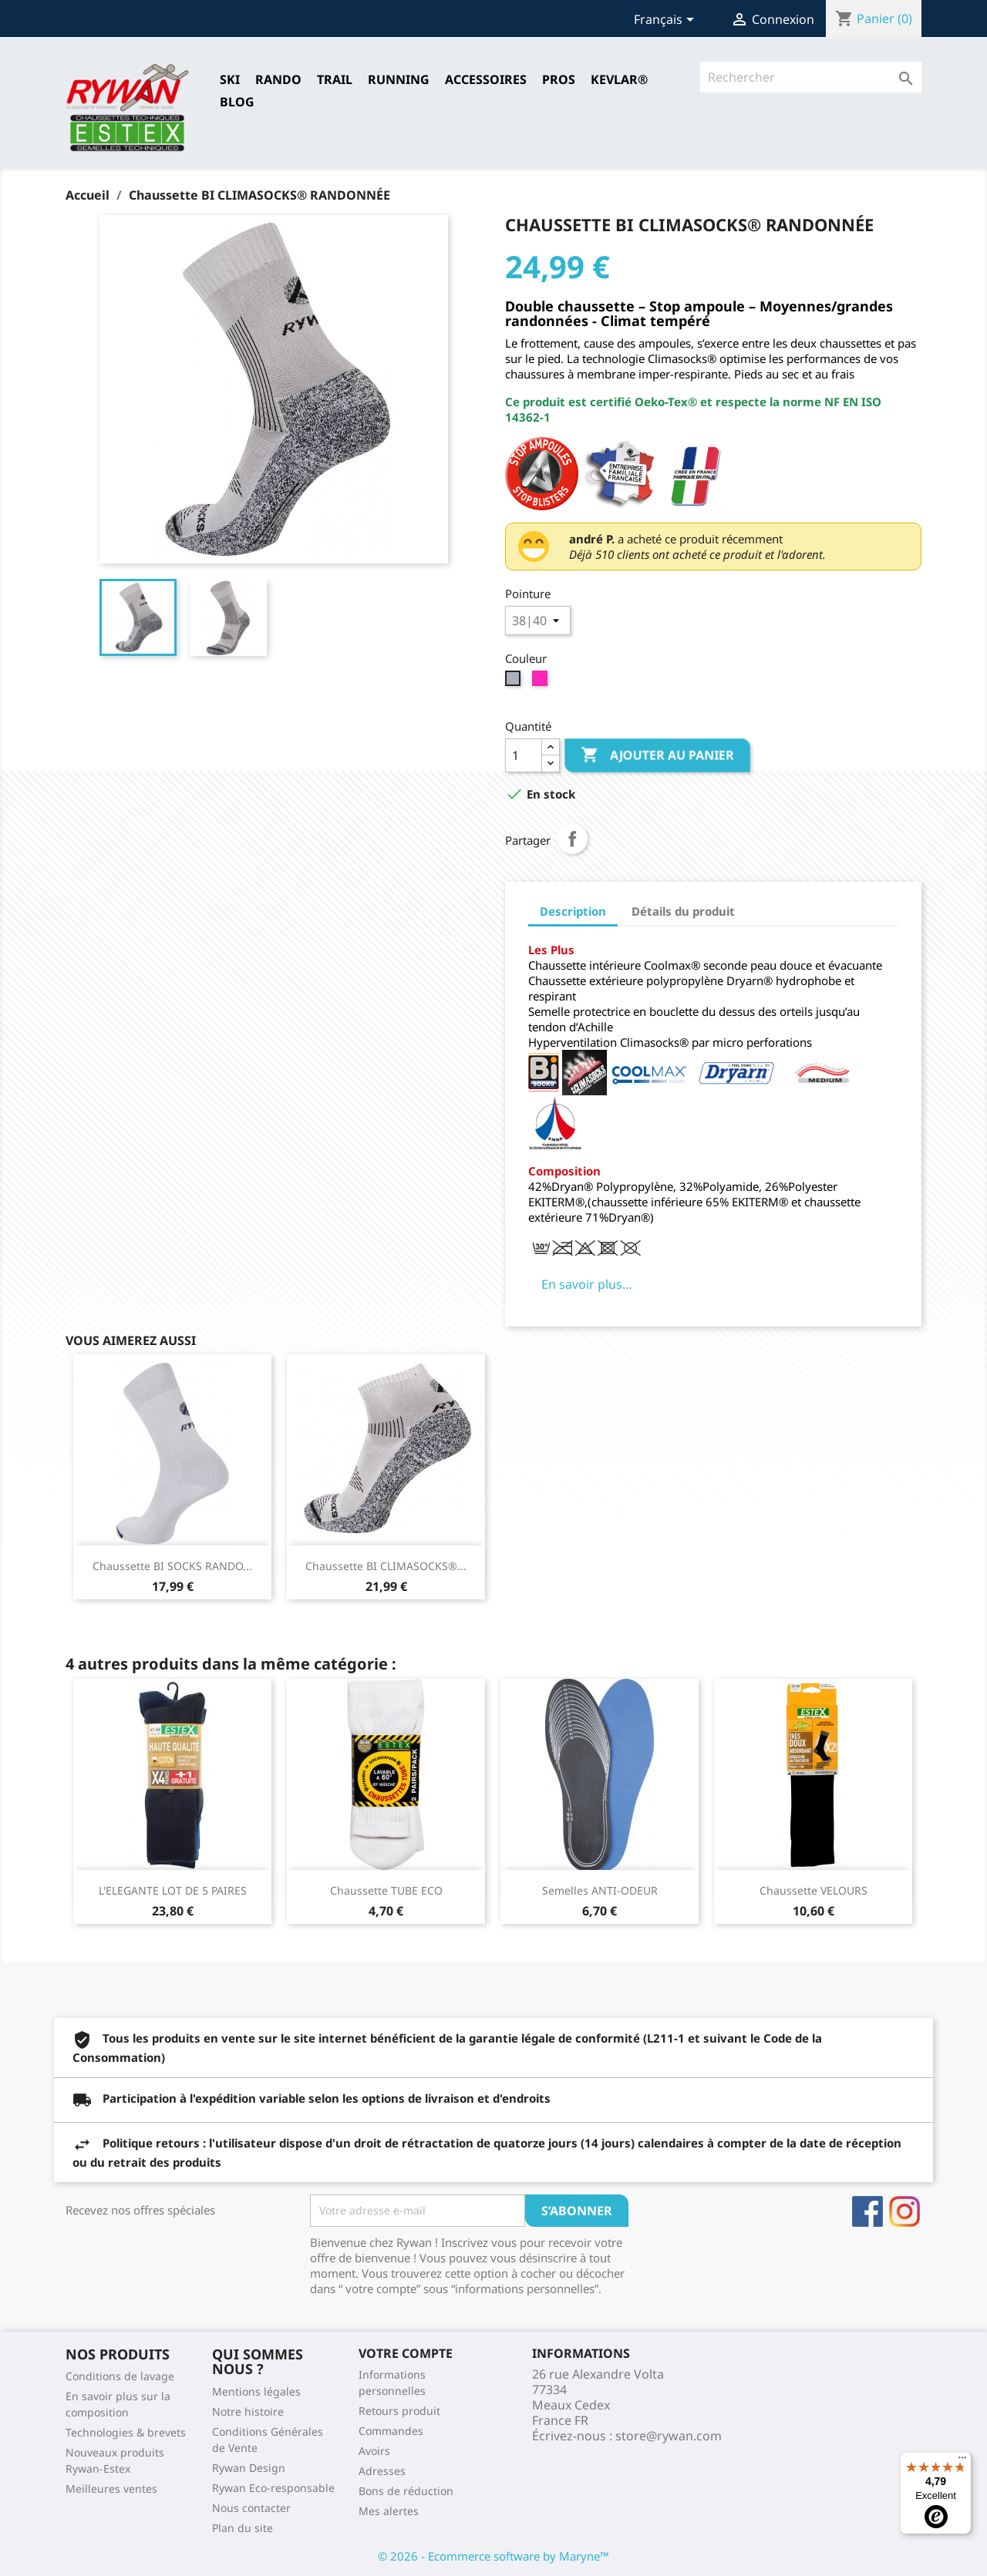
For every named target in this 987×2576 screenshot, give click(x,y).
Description (573, 911)
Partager (572, 838)
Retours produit (399, 2410)
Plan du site (242, 2528)
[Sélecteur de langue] (666, 21)
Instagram (904, 2211)
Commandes (391, 2430)
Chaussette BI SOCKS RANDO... (172, 1566)
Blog (237, 101)
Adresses (382, 2470)
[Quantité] (523, 755)
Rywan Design (248, 2467)
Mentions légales (256, 2391)
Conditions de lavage (120, 2376)
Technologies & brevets (126, 2432)
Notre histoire (248, 2411)
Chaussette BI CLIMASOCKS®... (386, 1566)
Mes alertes (389, 2511)
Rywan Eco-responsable (273, 2487)
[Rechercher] (810, 77)
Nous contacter (251, 2507)
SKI (230, 79)
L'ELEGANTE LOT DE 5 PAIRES (173, 1890)
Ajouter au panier (657, 755)
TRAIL (334, 79)
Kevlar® (619, 79)
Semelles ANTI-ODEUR (600, 1890)
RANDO (278, 79)
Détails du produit (683, 911)
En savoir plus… (586, 1284)
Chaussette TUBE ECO (386, 1890)
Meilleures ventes (111, 2488)
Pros (558, 79)
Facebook (867, 2211)
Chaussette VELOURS (813, 1890)
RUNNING (398, 79)
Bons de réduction (406, 2491)
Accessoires (486, 79)
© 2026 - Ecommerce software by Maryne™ (493, 2556)
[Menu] (962, 2461)
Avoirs (374, 2450)
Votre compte (406, 2353)
